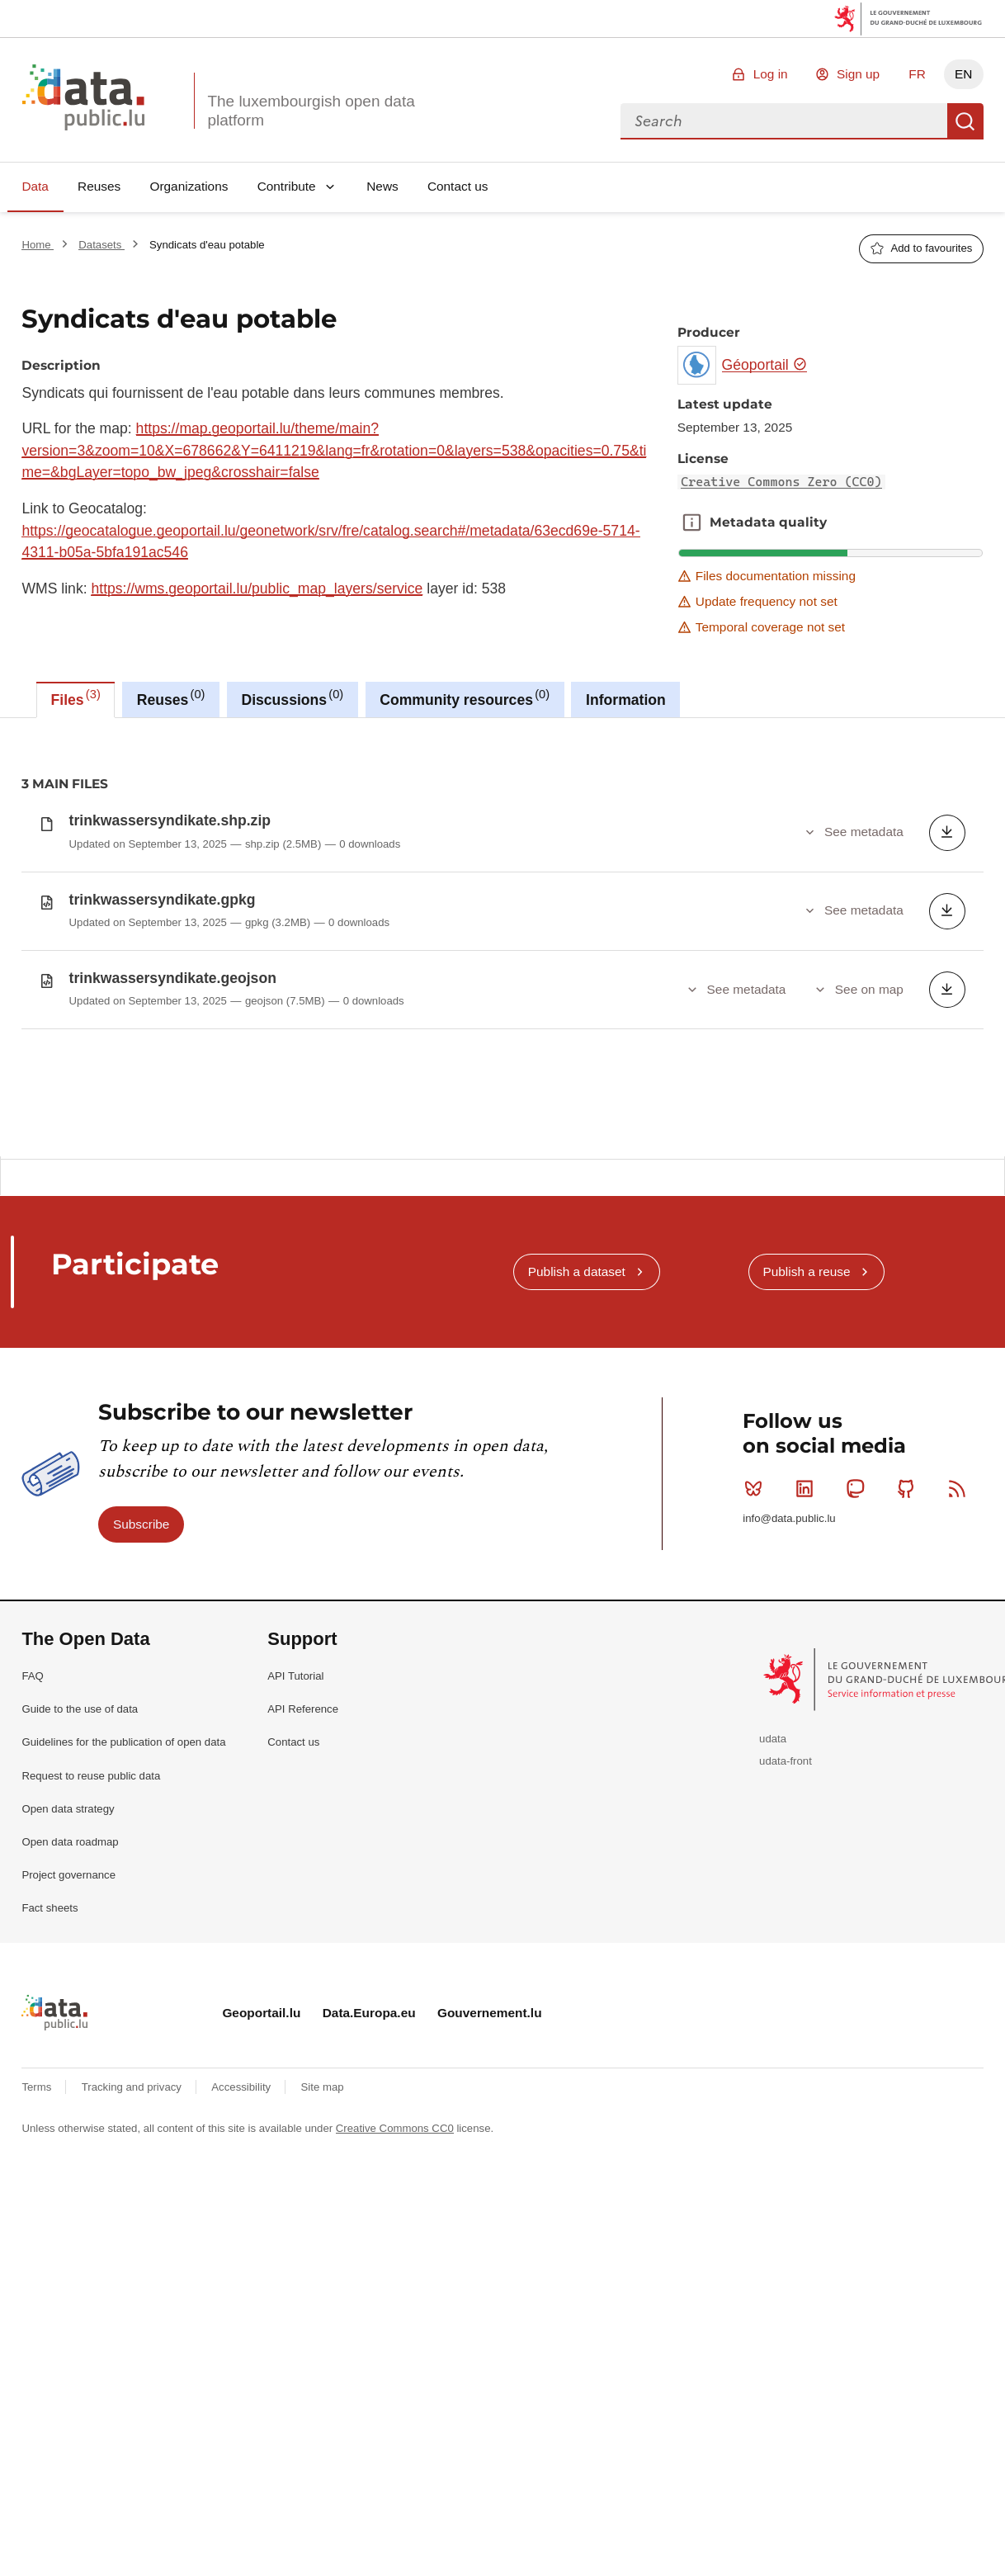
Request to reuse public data (90, 1898)
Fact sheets (49, 2031)
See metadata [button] (864, 832)
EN (963, 74)
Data (35, 186)
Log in (770, 74)
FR (917, 74)
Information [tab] (626, 700)
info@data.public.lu (789, 1641)
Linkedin (808, 1610)
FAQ (32, 1798)
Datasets (101, 245)
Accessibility (242, 2210)
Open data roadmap (69, 1964)
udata (772, 1861)
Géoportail (765, 365)
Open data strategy (67, 1931)
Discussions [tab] (292, 697)
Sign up (858, 74)
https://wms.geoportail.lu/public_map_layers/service (256, 588)
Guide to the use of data (79, 1831)
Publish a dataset (576, 1394)
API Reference (302, 1831)
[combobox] (783, 121)
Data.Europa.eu (369, 2135)
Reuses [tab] (171, 697)
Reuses (99, 186)
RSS (960, 1610)
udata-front (785, 1883)
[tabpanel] (502, 937)
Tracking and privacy (133, 2210)
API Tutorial (295, 1798)
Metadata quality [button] (691, 522)
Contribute (286, 186)
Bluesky (757, 1610)
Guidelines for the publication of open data (123, 1865)
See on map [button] (869, 989)
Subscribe (141, 1646)
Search (965, 121)
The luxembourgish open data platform (310, 110)
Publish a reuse (806, 1394)
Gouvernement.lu (489, 2135)
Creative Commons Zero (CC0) (781, 482)
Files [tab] (76, 697)
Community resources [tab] (465, 697)
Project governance (68, 1997)
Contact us (457, 186)
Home (37, 245)
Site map (322, 2210)
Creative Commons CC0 (395, 2250)
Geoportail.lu (261, 2135)
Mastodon (858, 1610)
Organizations (188, 186)
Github (909, 1610)
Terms (37, 2210)
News (382, 186)
